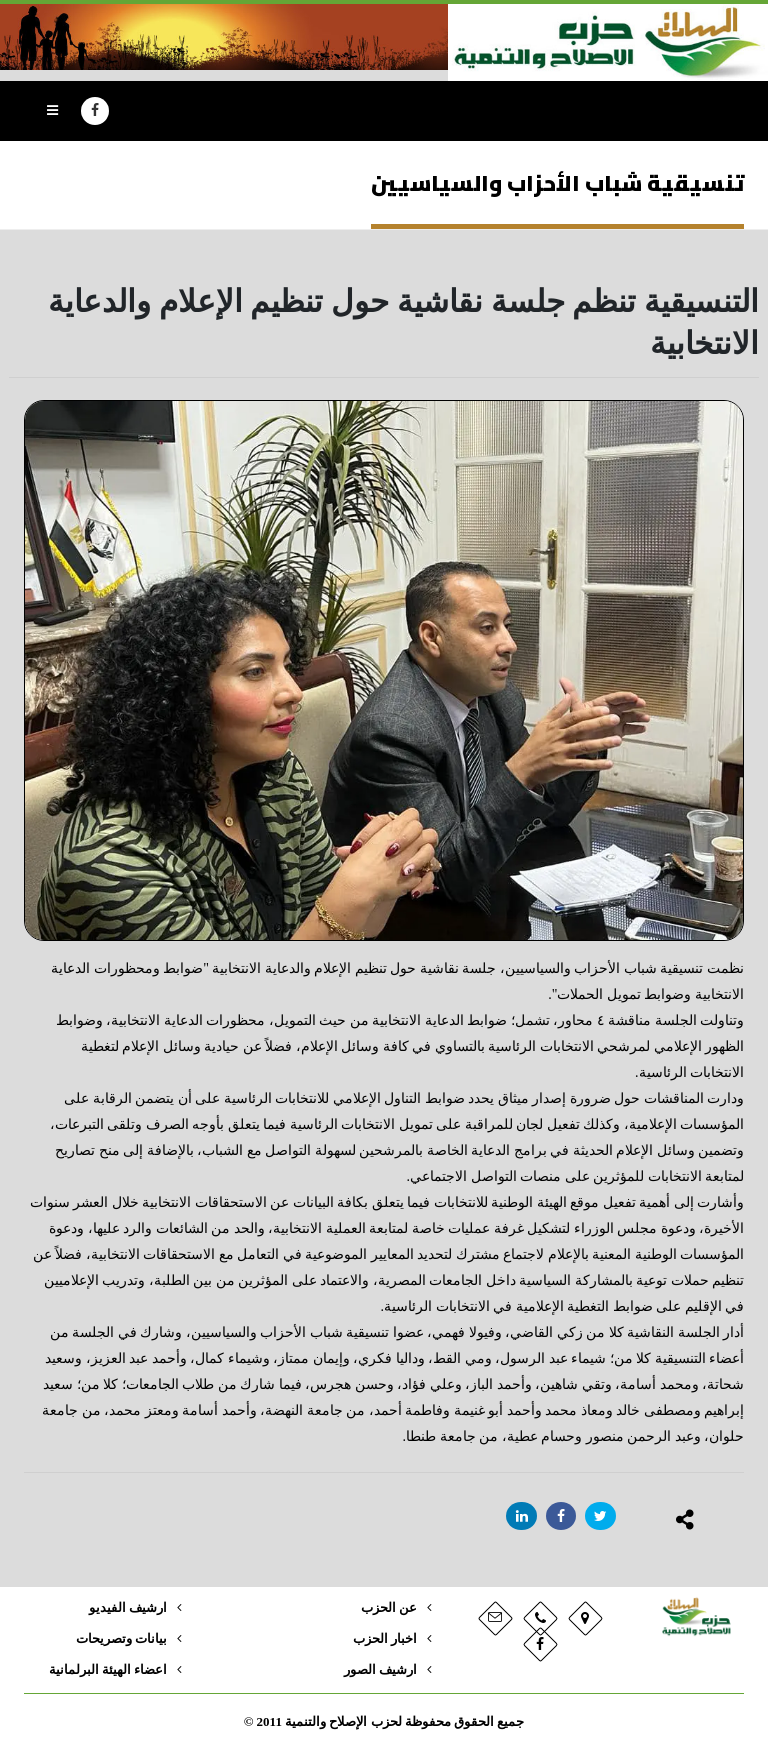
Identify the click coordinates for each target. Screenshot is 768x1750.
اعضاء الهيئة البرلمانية (108, 1670)
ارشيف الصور (380, 1670)
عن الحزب (389, 1608)
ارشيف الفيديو (128, 1608)
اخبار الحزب (385, 1639)
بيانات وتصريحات (121, 1639)
